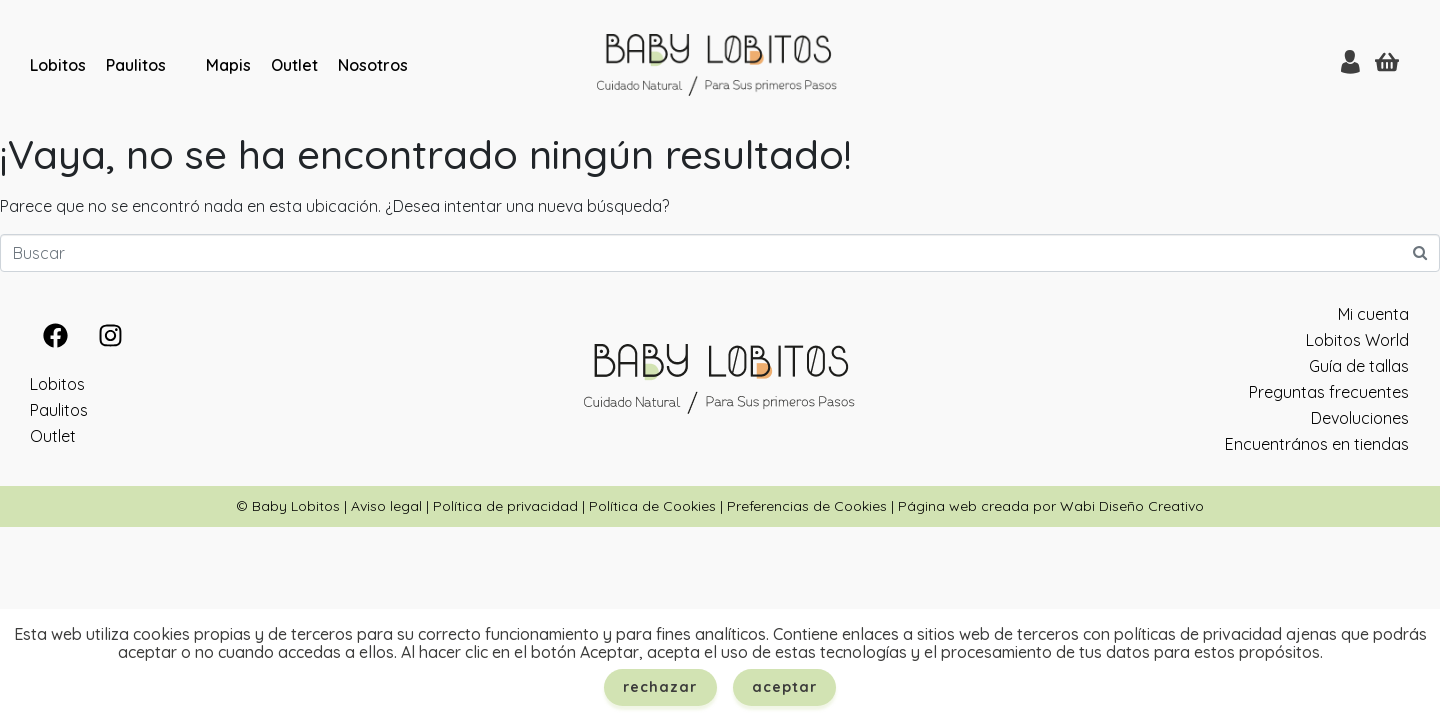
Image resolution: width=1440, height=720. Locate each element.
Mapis (228, 65)
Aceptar (785, 687)
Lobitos (58, 65)
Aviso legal (386, 506)
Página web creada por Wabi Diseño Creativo (1051, 506)
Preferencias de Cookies (807, 506)
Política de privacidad (505, 506)
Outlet (294, 65)
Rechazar (660, 687)
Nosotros (373, 65)
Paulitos (136, 65)
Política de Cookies (652, 506)
